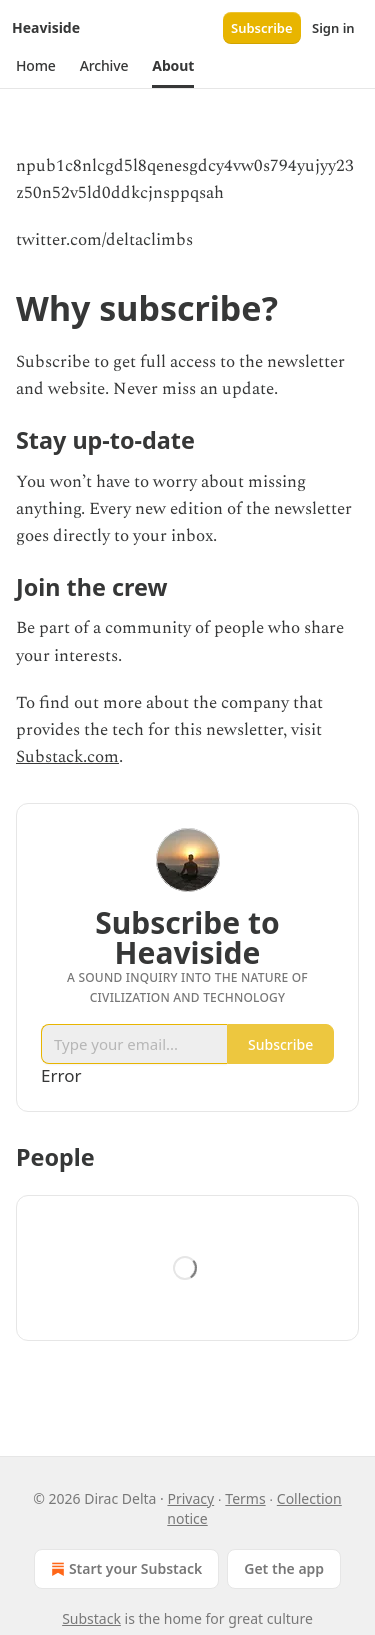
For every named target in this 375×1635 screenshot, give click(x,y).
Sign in (333, 28)
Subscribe (262, 28)
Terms (245, 1498)
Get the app (284, 1568)
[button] (36, 66)
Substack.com (67, 757)
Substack (91, 1618)
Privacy (190, 1498)
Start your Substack (124, 1569)
